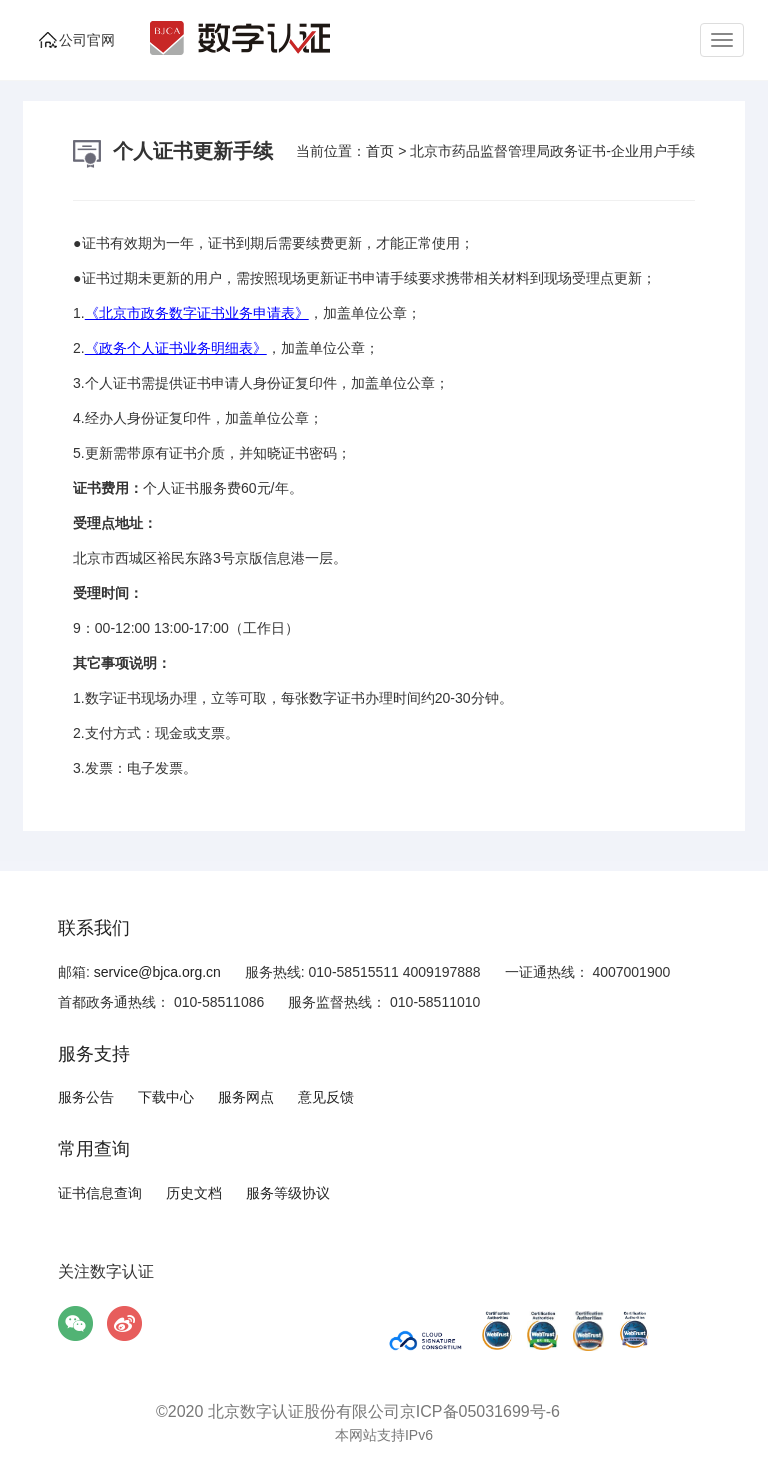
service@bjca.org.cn (157, 972)
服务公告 (86, 1097)
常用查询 (94, 1149)
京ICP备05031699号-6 (480, 1411)
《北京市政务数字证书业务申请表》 (197, 313)
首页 (380, 151)
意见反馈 (326, 1097)
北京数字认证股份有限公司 (304, 1411)
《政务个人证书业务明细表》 (176, 348)
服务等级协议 (288, 1193)
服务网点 (246, 1097)
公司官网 (87, 40)
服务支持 (94, 1054)
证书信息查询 (100, 1193)
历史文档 (194, 1193)
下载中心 (166, 1097)
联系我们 (94, 928)
